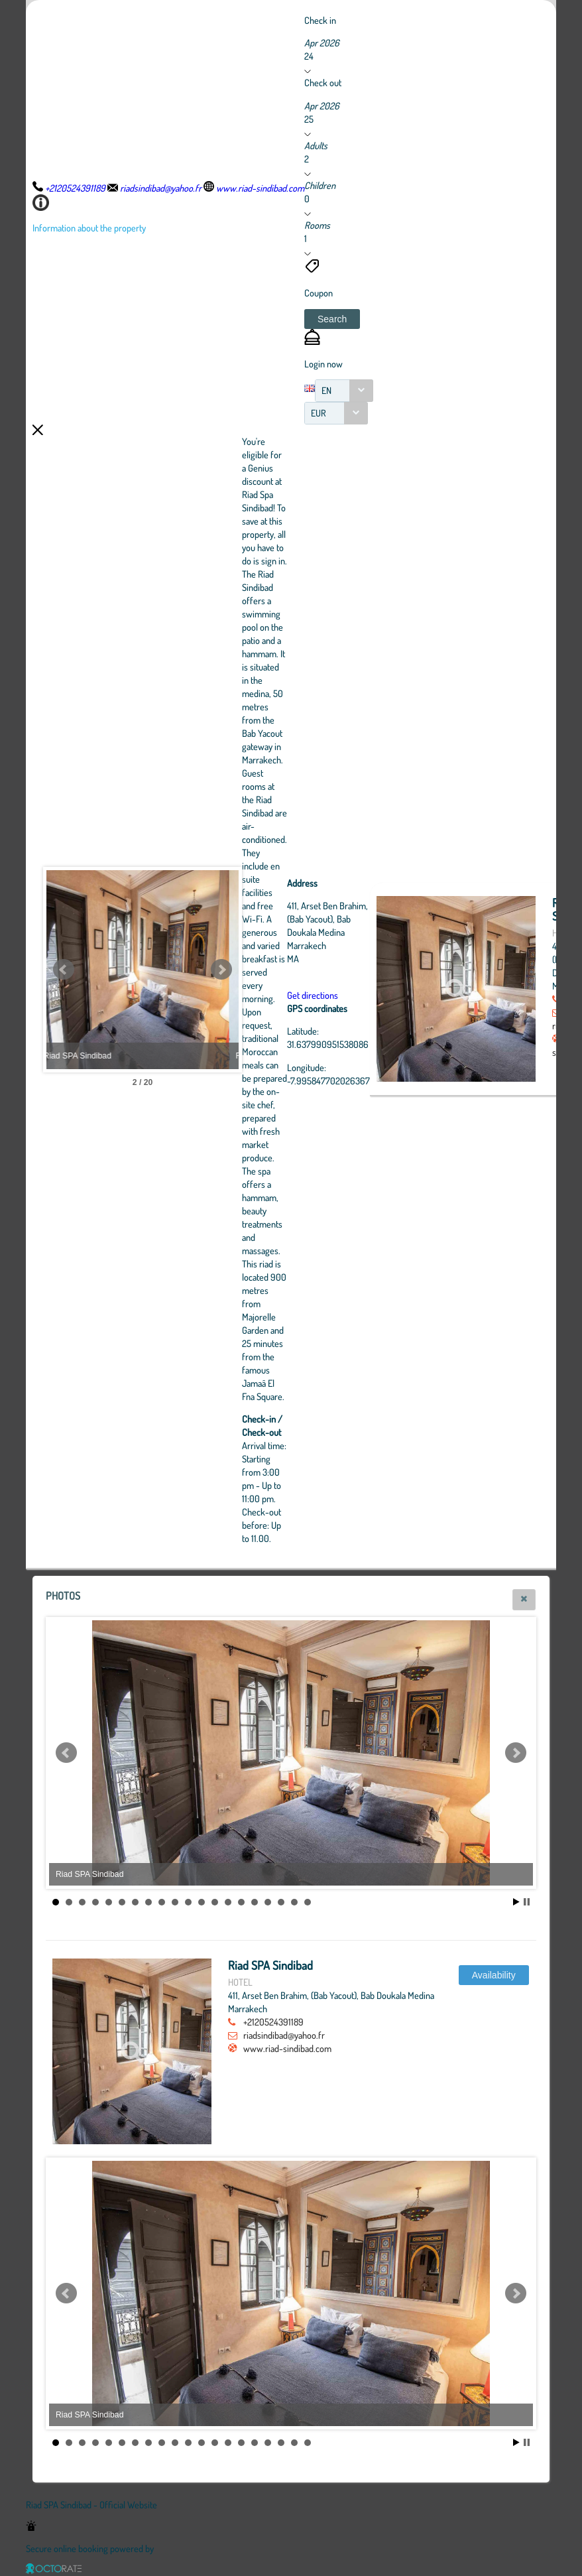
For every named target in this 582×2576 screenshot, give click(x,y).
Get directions (385, 995)
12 (201, 1902)
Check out (322, 82)
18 (281, 1902)
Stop (527, 1901)
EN (326, 390)
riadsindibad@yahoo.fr (284, 2035)
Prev (63, 969)
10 (175, 1902)
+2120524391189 (273, 2022)
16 (254, 1902)
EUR (318, 413)
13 (214, 1902)
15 (241, 1902)
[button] (332, 319)
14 (228, 1902)
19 (294, 1902)
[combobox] (344, 390)
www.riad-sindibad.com (287, 2048)
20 (307, 1902)
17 (267, 1902)
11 (188, 1902)
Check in (320, 20)
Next (294, 969)
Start (516, 1901)
